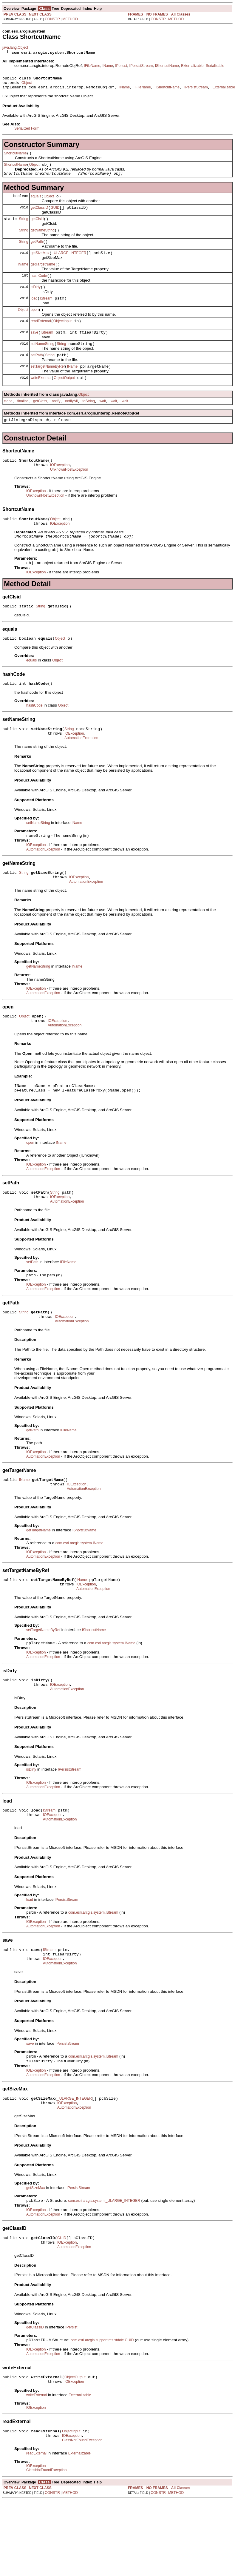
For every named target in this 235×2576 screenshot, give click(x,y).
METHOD (70, 19)
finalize (22, 422)
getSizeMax (40, 264)
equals (36, 202)
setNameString (42, 362)
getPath (37, 251)
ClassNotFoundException (82, 2516)
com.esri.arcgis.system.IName (79, 1594)
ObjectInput (62, 337)
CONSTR (52, 19)
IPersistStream (141, 66)
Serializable (215, 66)
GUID (54, 215)
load (34, 313)
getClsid (37, 227)
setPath (37, 374)
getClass (40, 422)
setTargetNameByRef (48, 386)
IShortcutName (167, 66)
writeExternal (41, 398)
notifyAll (71, 422)
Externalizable (192, 66)
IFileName (92, 66)
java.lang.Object (15, 47)
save (34, 349)
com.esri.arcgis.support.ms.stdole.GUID (102, 2411)
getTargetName (43, 276)
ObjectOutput (64, 398)
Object (26, 84)
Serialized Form (26, 131)
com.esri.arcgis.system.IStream (93, 1972)
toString (88, 422)
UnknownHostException (69, 494)
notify (56, 422)
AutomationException (81, 772)
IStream (46, 313)
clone (8, 422)
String (23, 227)
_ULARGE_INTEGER (69, 264)
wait (103, 422)
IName (107, 66)
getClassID (39, 215)
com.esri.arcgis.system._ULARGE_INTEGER (104, 2269)
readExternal (41, 337)
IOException (59, 489)
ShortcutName (15, 157)
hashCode (39, 288)
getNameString (43, 239)
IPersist (121, 66)
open (35, 325)
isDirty (36, 300)
